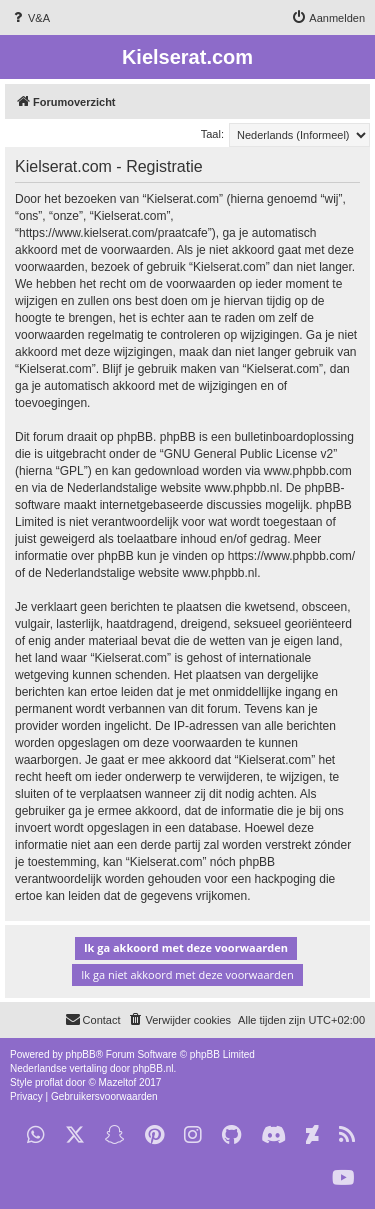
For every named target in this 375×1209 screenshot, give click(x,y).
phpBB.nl (153, 1068)
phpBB (81, 1054)
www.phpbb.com (308, 471)
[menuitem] (30, 18)
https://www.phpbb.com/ (291, 556)
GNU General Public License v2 (248, 454)
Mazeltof (118, 1082)
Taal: (212, 134)
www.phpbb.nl (241, 488)
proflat (49, 1082)
